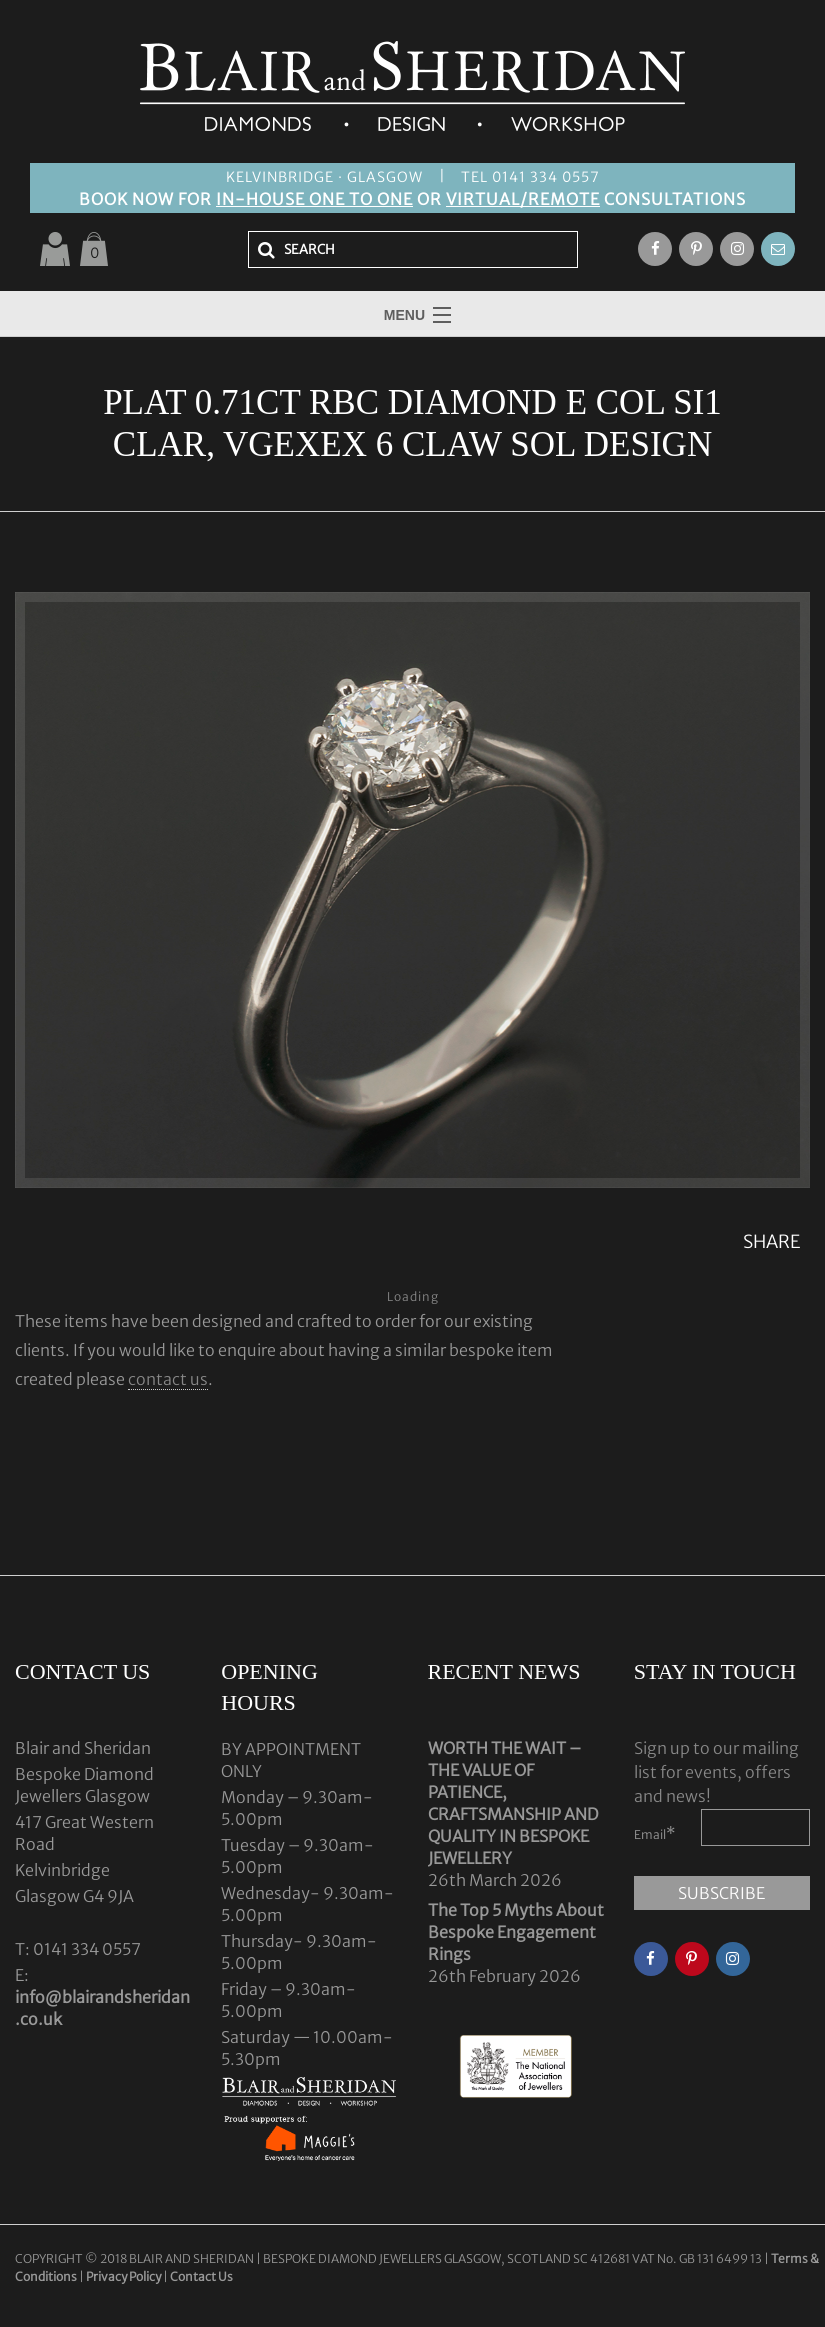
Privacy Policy (123, 2276)
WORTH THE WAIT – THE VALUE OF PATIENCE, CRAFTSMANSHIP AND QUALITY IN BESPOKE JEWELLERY (513, 1803)
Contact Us (201, 2276)
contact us (168, 1379)
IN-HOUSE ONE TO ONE (314, 199)
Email (655, 1833)
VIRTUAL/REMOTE (523, 199)
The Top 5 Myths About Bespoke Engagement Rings (516, 1932)
